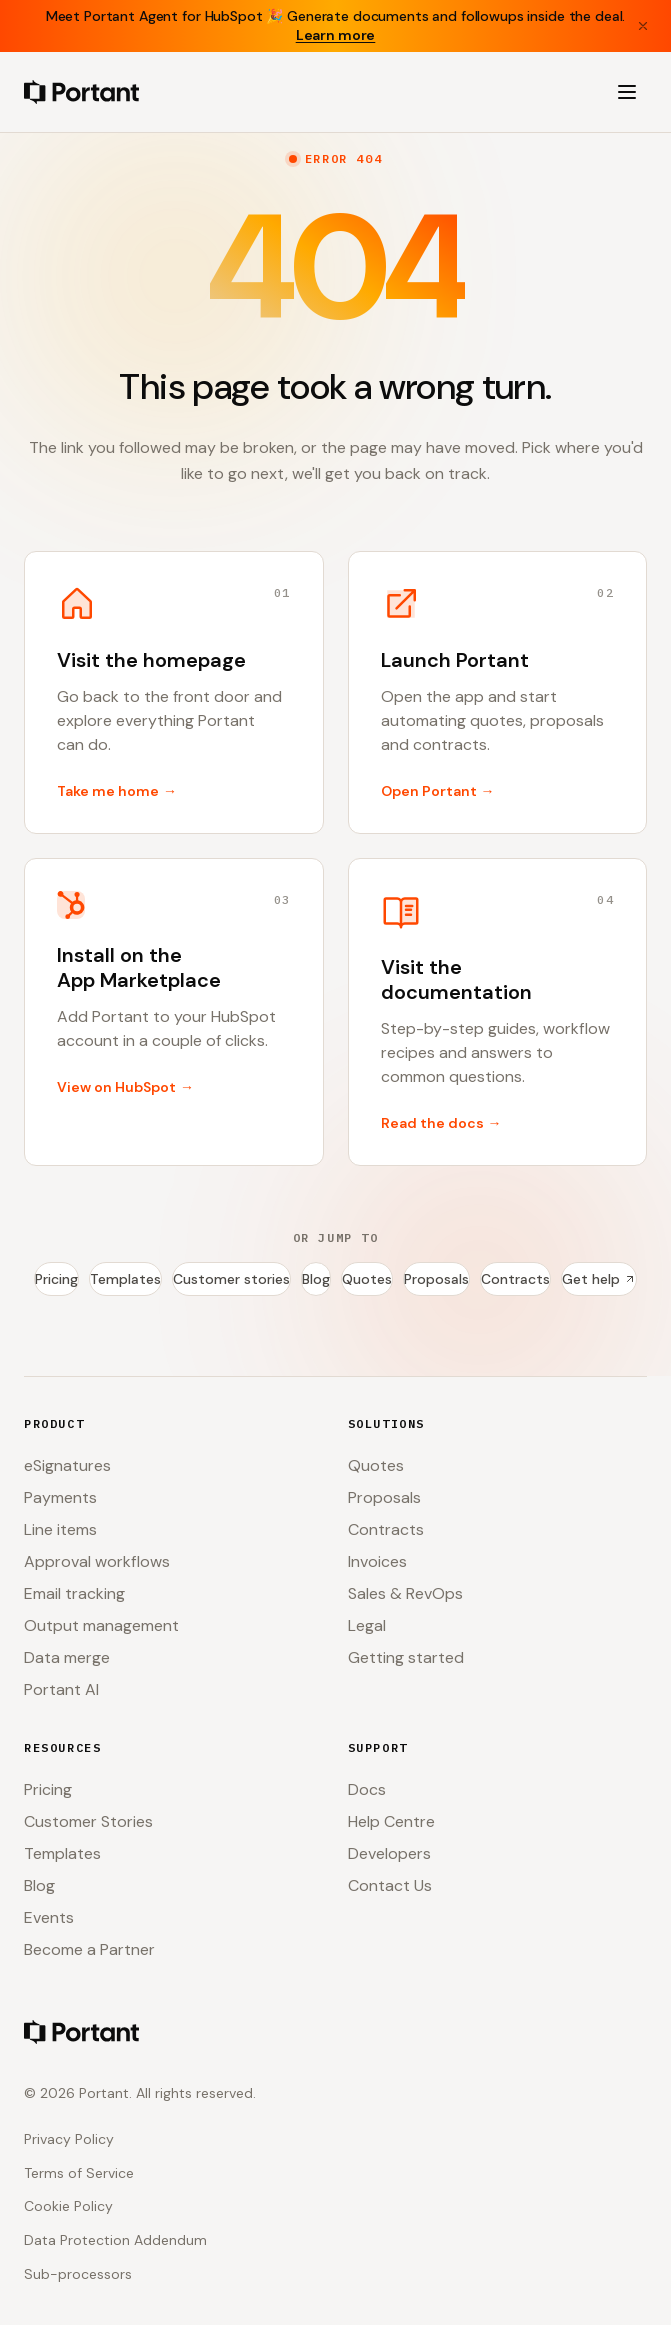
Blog (316, 1279)
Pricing (56, 1279)
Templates (125, 1279)
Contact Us (390, 1885)
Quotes (367, 1279)
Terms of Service (79, 2173)
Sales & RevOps (405, 1593)
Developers (389, 1853)
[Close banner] (643, 26)
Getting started (406, 1657)
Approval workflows (97, 1561)
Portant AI (61, 1689)
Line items (60, 1529)
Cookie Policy (68, 2206)
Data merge (67, 1657)
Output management (101, 1625)
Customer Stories (88, 1821)
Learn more (336, 35)
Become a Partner (89, 1949)
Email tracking (74, 1593)
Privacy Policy (69, 2139)
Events (49, 1917)
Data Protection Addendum (115, 2240)
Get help (599, 1279)
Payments (60, 1497)
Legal (367, 1625)
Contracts (515, 1279)
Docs (367, 1789)
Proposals (436, 1279)
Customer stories (231, 1279)
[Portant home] (81, 92)
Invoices (377, 1561)
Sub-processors (78, 2274)
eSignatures (67, 1465)
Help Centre (391, 1821)
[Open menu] (627, 92)
